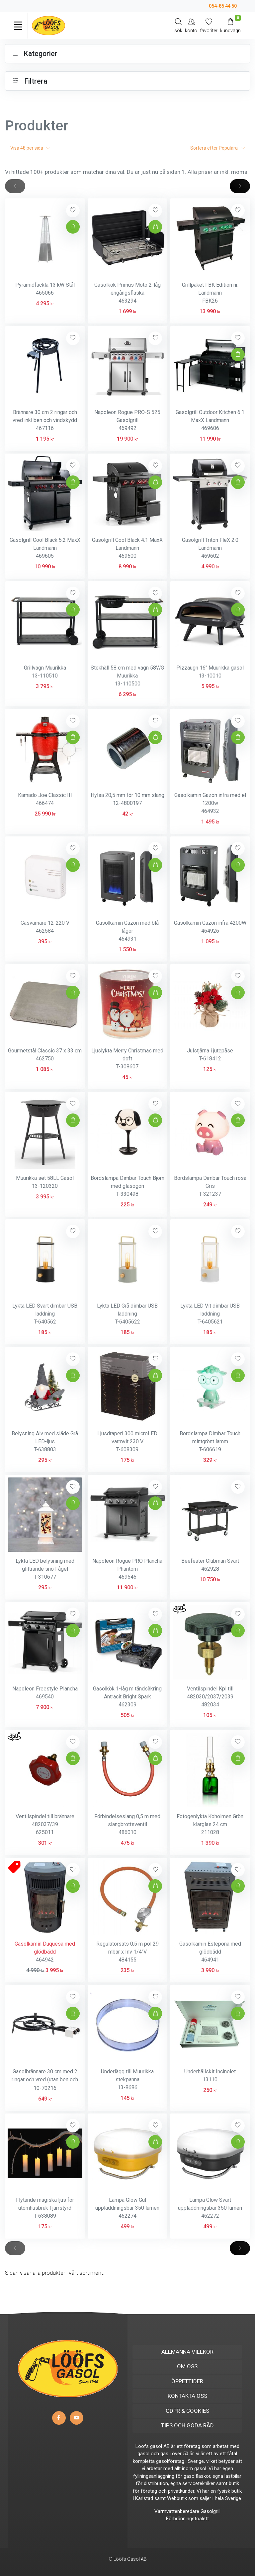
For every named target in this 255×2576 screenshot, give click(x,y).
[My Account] (191, 25)
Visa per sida (30, 148)
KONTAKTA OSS (187, 2396)
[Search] (178, 25)
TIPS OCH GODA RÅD (187, 2425)
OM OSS (187, 2366)
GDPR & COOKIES (187, 2410)
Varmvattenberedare (176, 2511)
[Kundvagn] (230, 25)
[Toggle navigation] (18, 25)
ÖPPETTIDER (187, 2381)
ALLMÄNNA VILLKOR (187, 2351)
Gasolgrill (210, 2511)
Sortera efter (217, 148)
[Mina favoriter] (208, 25)
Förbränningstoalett (187, 2519)
